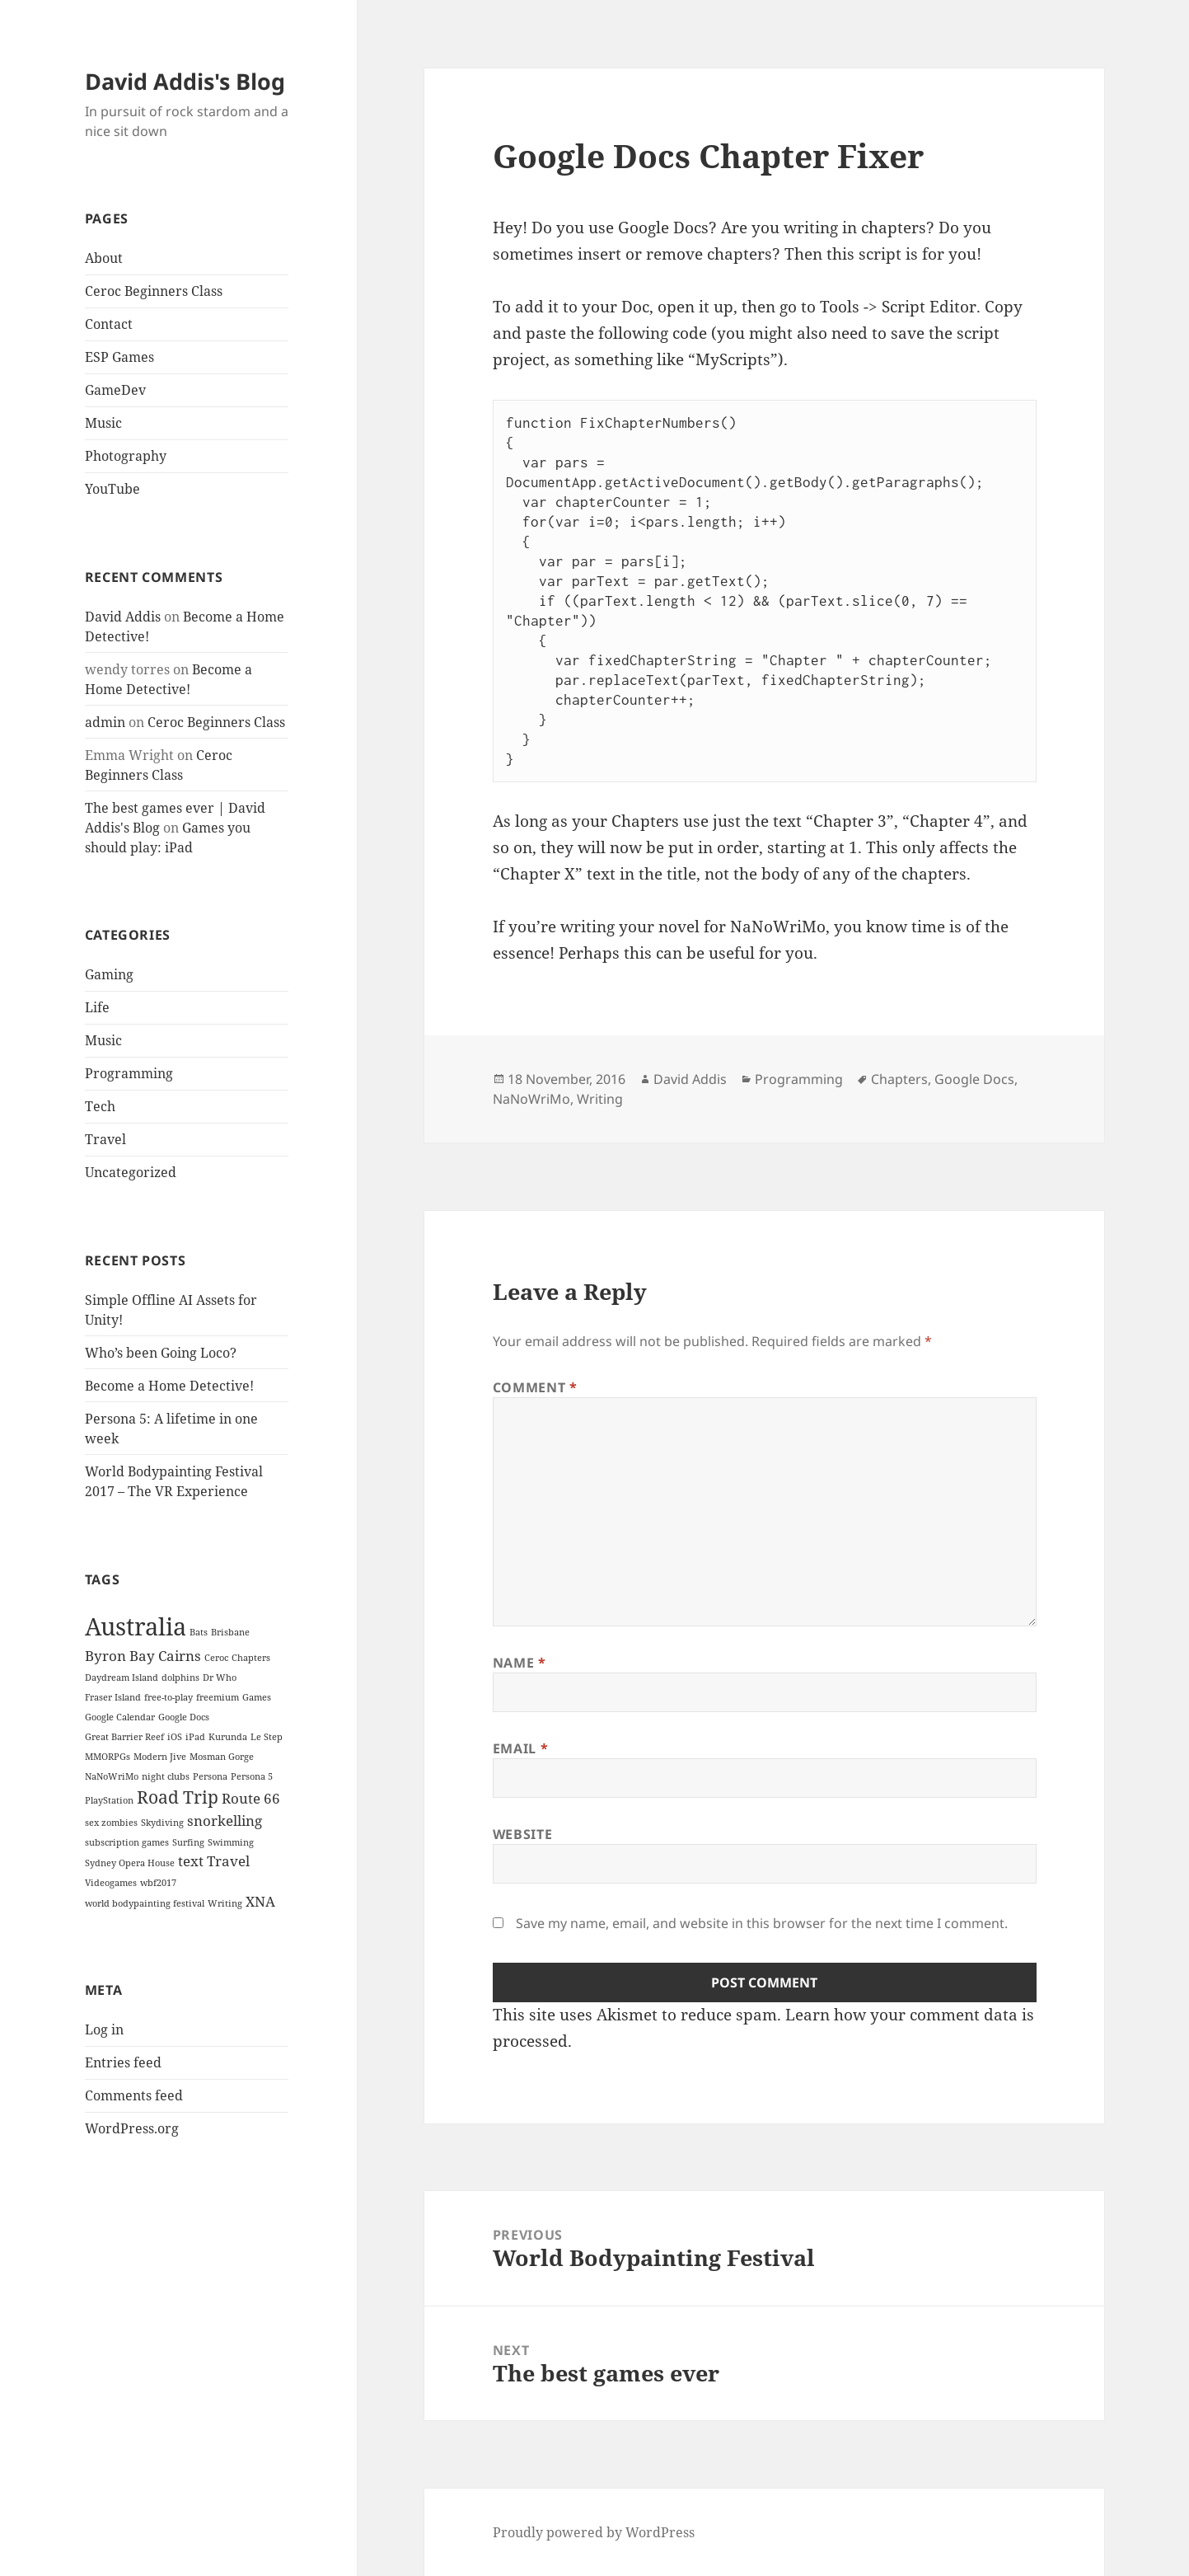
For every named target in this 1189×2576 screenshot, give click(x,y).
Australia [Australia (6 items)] (135, 1626)
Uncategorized (130, 1172)
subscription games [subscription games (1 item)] (127, 1842)
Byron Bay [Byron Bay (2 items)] (120, 1655)
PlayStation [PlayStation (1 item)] (109, 1800)
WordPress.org (132, 2128)
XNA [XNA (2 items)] (260, 1901)
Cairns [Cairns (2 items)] (179, 1655)
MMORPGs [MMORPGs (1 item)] (107, 1756)
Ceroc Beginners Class (153, 291)
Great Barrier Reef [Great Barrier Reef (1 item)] (124, 1737)
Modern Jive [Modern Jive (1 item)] (159, 1756)
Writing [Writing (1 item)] (225, 1903)
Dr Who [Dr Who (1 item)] (219, 1677)
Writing (600, 1099)
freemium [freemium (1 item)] (217, 1697)
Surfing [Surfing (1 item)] (188, 1842)
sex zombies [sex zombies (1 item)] (111, 1822)
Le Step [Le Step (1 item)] (266, 1737)
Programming (129, 1073)
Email (520, 1748)
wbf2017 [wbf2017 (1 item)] (158, 1883)
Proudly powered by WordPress (594, 2532)
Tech (100, 1106)
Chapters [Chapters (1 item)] (251, 1657)
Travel (105, 1139)
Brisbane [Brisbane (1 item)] (230, 1632)
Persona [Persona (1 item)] (210, 1776)
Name (519, 1663)
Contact (109, 324)
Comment (535, 1387)
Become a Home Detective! (169, 1386)
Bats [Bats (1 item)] (199, 1632)
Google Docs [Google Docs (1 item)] (183, 1717)
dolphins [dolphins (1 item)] (180, 1677)
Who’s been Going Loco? (160, 1353)
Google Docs (974, 1079)
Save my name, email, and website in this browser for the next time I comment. (762, 1923)
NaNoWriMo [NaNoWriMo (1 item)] (111, 1776)
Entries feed (123, 2062)
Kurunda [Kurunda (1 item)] (227, 1737)
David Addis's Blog (185, 81)
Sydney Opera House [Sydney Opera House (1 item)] (130, 1863)
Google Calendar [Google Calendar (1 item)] (120, 1717)
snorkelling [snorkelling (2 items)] (224, 1820)
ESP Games (119, 357)
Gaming (109, 974)
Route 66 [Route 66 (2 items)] (251, 1798)
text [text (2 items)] (191, 1860)
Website (522, 1834)
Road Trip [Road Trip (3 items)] (177, 1797)
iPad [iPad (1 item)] (195, 1737)
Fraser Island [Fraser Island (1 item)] (113, 1697)
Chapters (899, 1079)
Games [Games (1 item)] (256, 1697)
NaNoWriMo (531, 1099)
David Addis (123, 617)
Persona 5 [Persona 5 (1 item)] (252, 1776)
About (104, 258)
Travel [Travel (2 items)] (228, 1860)
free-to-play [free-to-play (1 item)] (168, 1697)
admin (105, 722)
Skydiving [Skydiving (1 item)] (162, 1822)
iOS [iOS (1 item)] (174, 1737)
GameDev (115, 390)
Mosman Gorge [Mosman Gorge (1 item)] (222, 1756)
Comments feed (134, 2095)
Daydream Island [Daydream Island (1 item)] (121, 1677)
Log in (104, 2029)
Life (97, 1007)
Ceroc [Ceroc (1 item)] (216, 1657)
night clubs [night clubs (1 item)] (166, 1776)
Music (103, 423)
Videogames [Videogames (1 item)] (111, 1883)
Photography (125, 456)
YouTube (112, 489)
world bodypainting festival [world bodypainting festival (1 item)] (144, 1903)
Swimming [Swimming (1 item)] (231, 1842)
